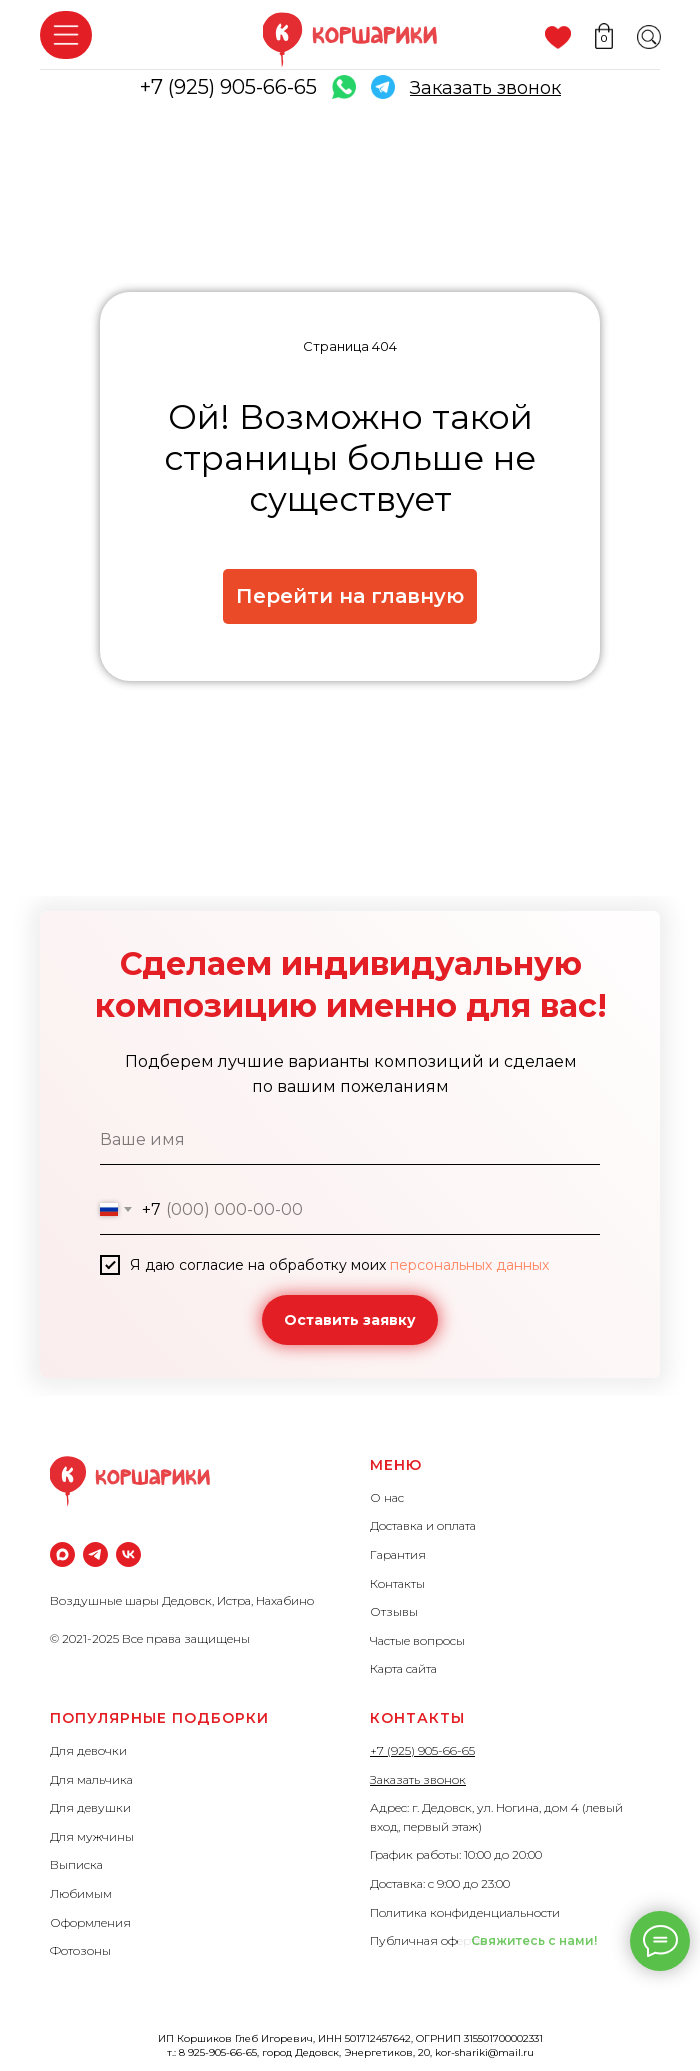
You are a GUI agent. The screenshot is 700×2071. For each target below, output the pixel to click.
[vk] (128, 1554)
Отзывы (394, 1611)
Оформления (90, 1922)
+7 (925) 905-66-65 (228, 87)
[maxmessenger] (62, 1554)
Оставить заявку (350, 1320)
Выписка (76, 1864)
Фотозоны (80, 1950)
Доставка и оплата (423, 1525)
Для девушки (90, 1807)
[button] (485, 88)
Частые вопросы (417, 1640)
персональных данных (469, 1265)
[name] (350, 1140)
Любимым (81, 1893)
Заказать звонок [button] (418, 1779)
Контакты (397, 1583)
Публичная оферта (426, 1940)
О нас (387, 1497)
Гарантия (398, 1554)
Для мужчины (92, 1836)
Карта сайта (403, 1668)
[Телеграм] (95, 1554)
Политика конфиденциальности (465, 1912)
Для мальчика (91, 1779)
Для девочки (88, 1750)
